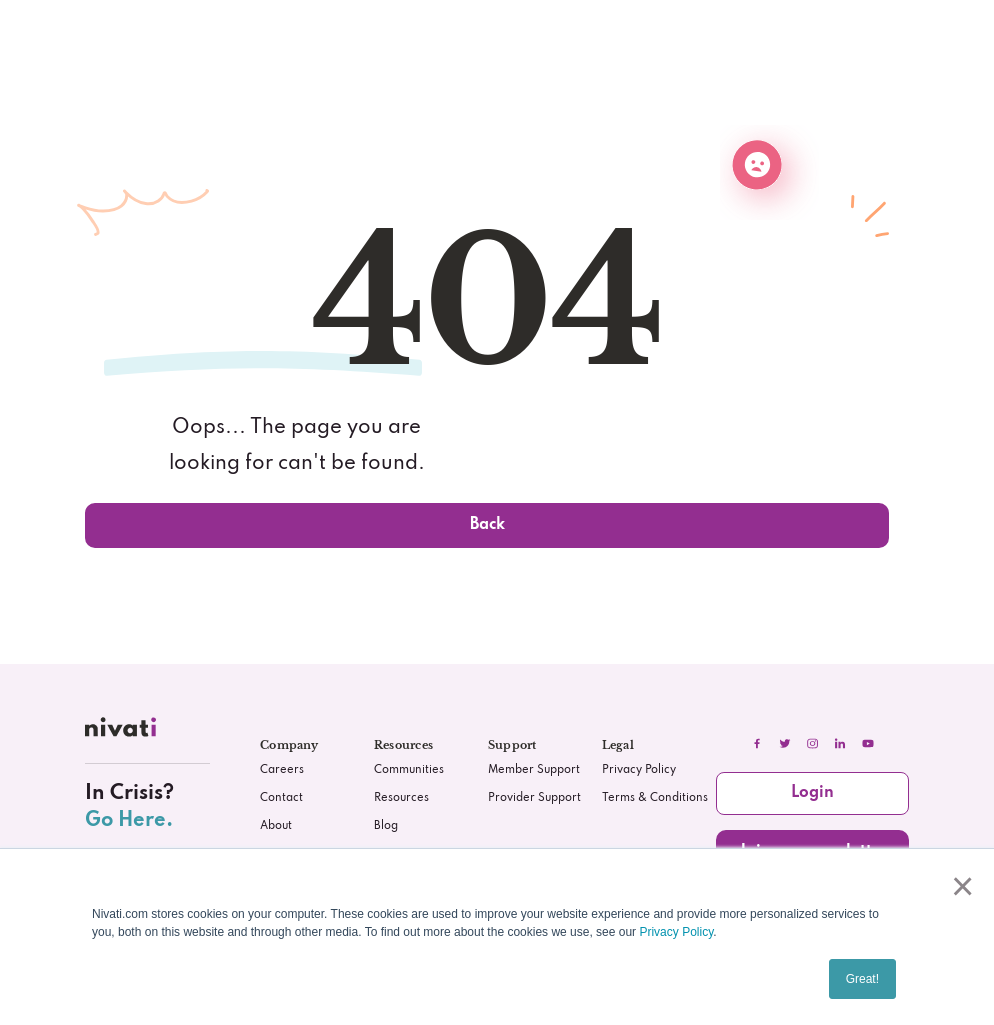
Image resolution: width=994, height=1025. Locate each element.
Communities (409, 770)
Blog (386, 826)
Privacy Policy (676, 932)
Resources (401, 798)
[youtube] (868, 744)
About (276, 826)
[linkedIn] (840, 744)
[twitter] (785, 744)
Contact (281, 798)
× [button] (958, 886)
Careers (282, 770)
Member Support (534, 770)
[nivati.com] (123, 731)
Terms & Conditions (655, 798)
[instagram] (813, 744)
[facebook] (757, 744)
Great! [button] (862, 979)
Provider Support (534, 798)
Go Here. (129, 820)
